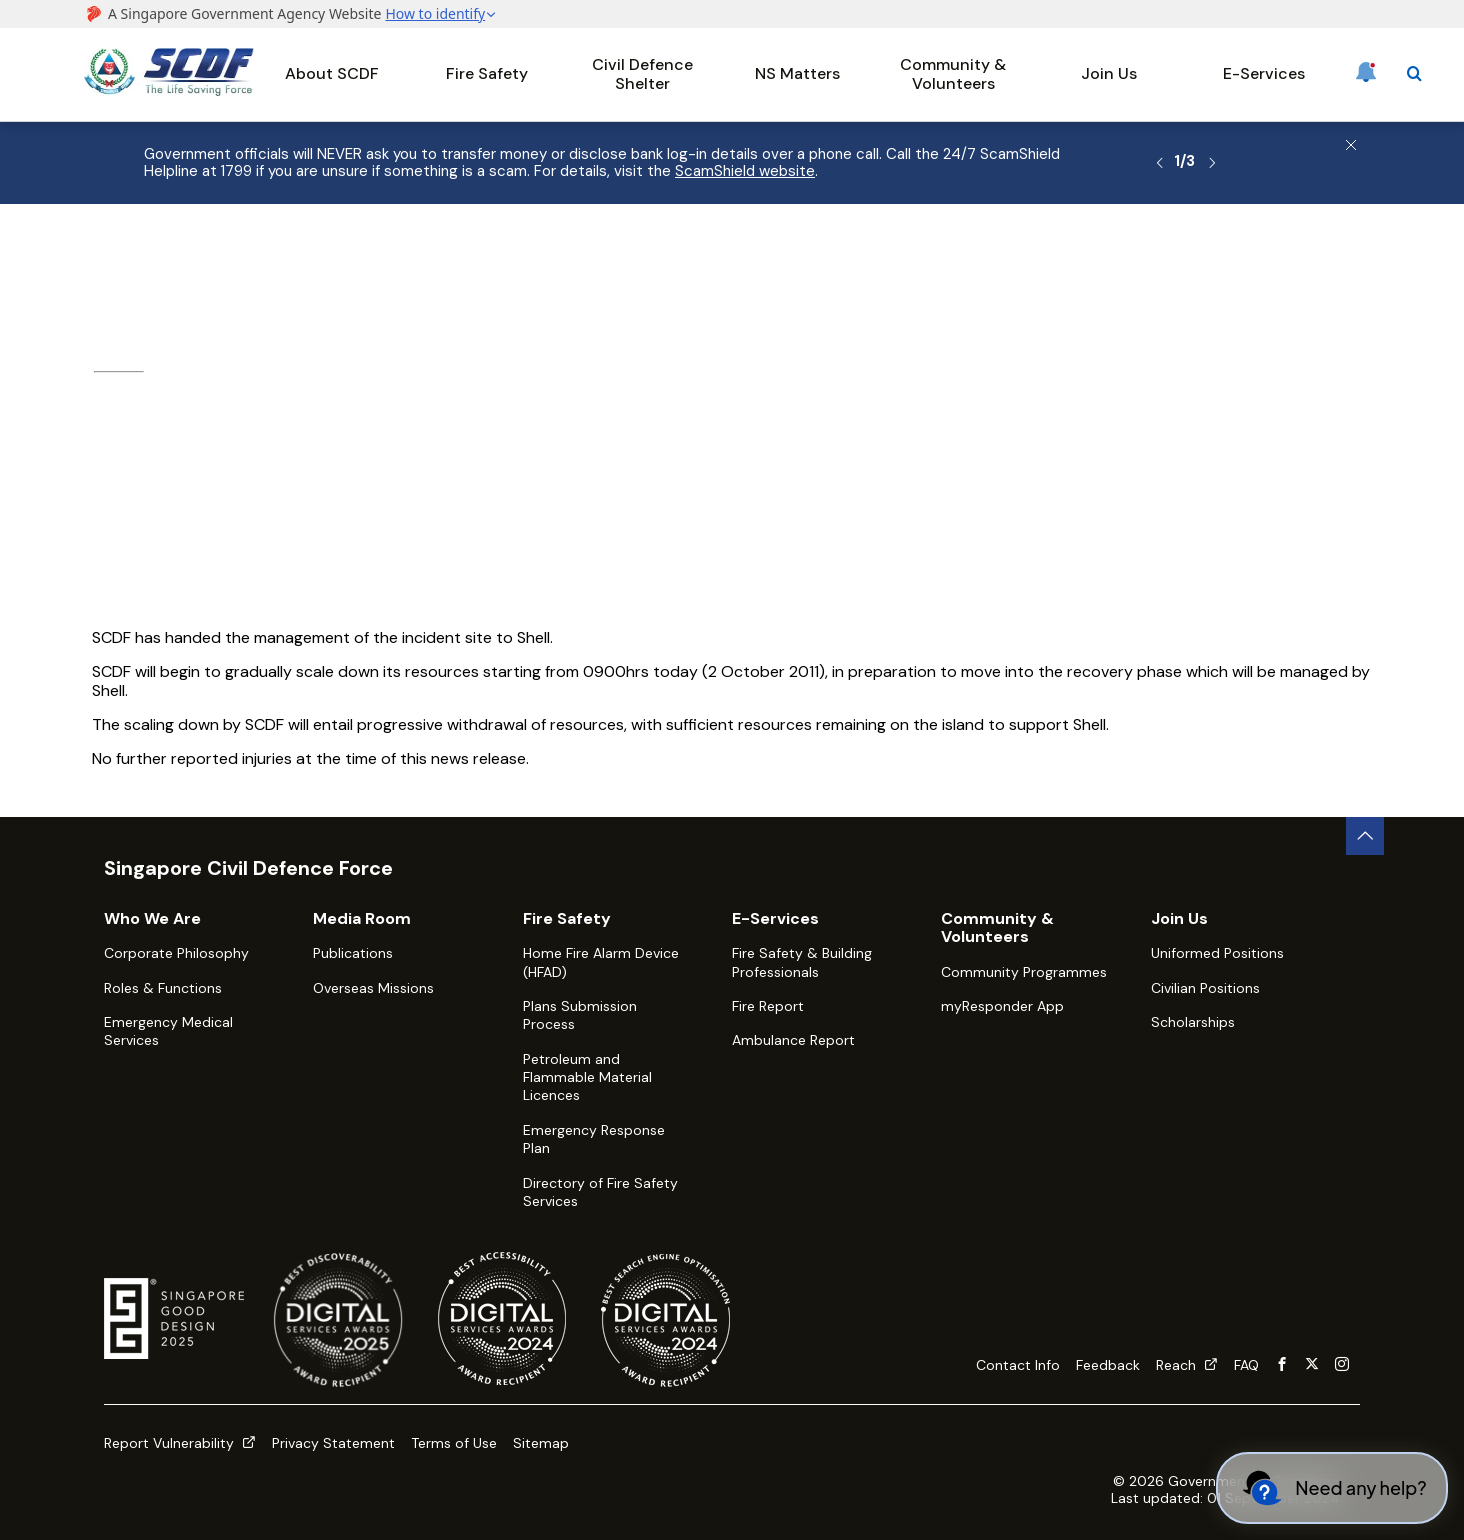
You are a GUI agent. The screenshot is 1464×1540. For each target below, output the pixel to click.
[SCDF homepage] (169, 90)
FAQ (1246, 1365)
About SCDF (332, 73)
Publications (353, 953)
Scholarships (1193, 1022)
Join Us (1109, 73)
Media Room (295, 256)
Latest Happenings (427, 256)
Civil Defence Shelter (642, 73)
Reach (1187, 1365)
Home (103, 256)
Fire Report (768, 1006)
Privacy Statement (333, 1443)
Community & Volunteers (953, 73)
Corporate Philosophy (176, 953)
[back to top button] (1365, 836)
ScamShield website (745, 171)
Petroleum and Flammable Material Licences (587, 1077)
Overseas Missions (373, 988)
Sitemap (541, 1443)
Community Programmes (1024, 972)
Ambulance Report (793, 1040)
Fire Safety (487, 73)
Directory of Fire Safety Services (600, 1192)
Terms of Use (454, 1443)
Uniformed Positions (1217, 953)
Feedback (1108, 1365)
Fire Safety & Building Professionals (802, 962)
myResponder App (1002, 1006)
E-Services (1264, 73)
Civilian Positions (1205, 988)
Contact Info (1018, 1365)
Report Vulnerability (180, 1443)
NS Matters (797, 73)
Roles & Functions (163, 988)
